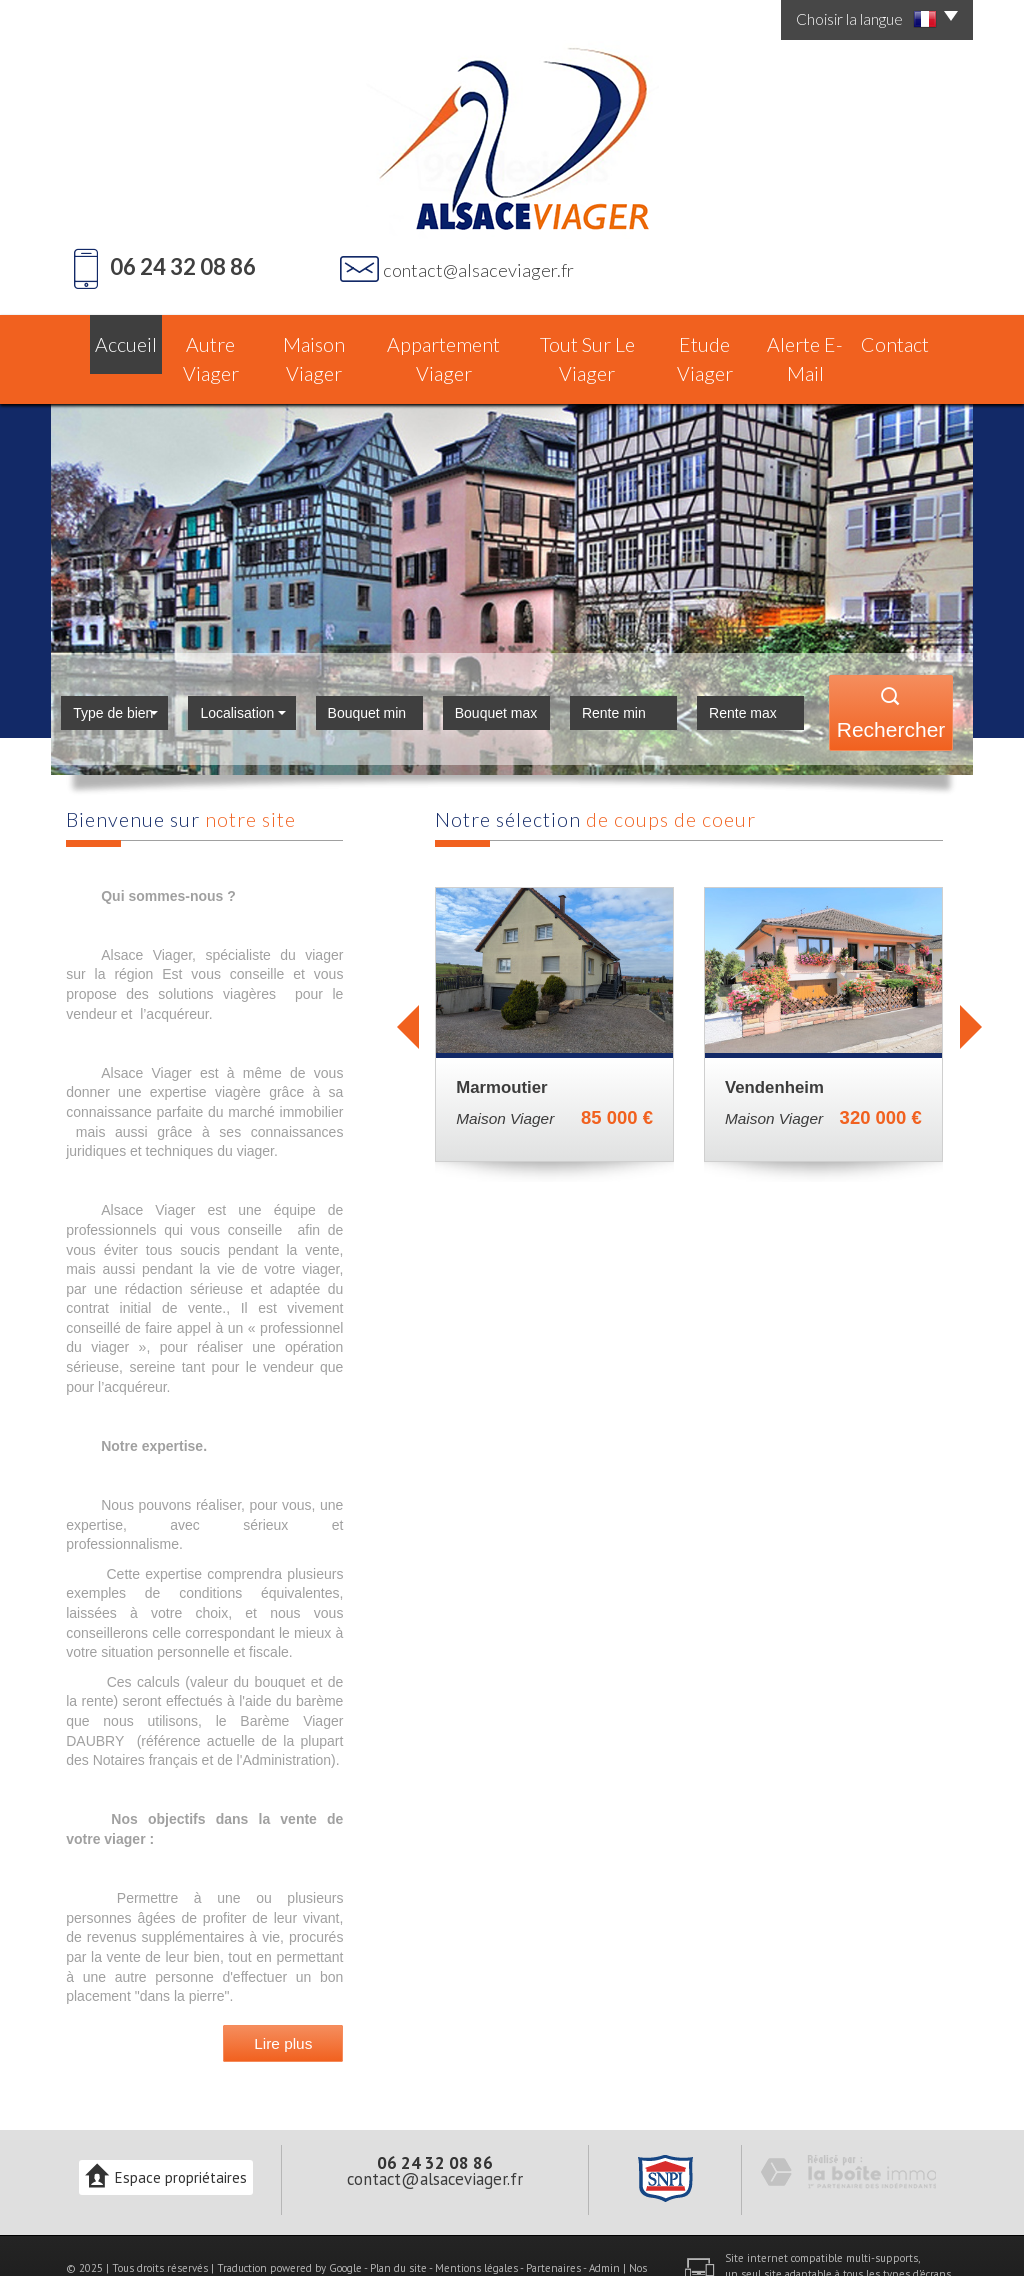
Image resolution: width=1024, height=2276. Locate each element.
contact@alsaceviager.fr (478, 270)
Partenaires (553, 2227)
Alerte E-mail (819, 338)
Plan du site (398, 2227)
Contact (915, 338)
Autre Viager (200, 338)
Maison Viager (313, 338)
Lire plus (283, 2002)
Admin (604, 2227)
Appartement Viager (445, 338)
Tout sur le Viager (586, 338)
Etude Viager (709, 338)
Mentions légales (476, 2227)
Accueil (106, 338)
